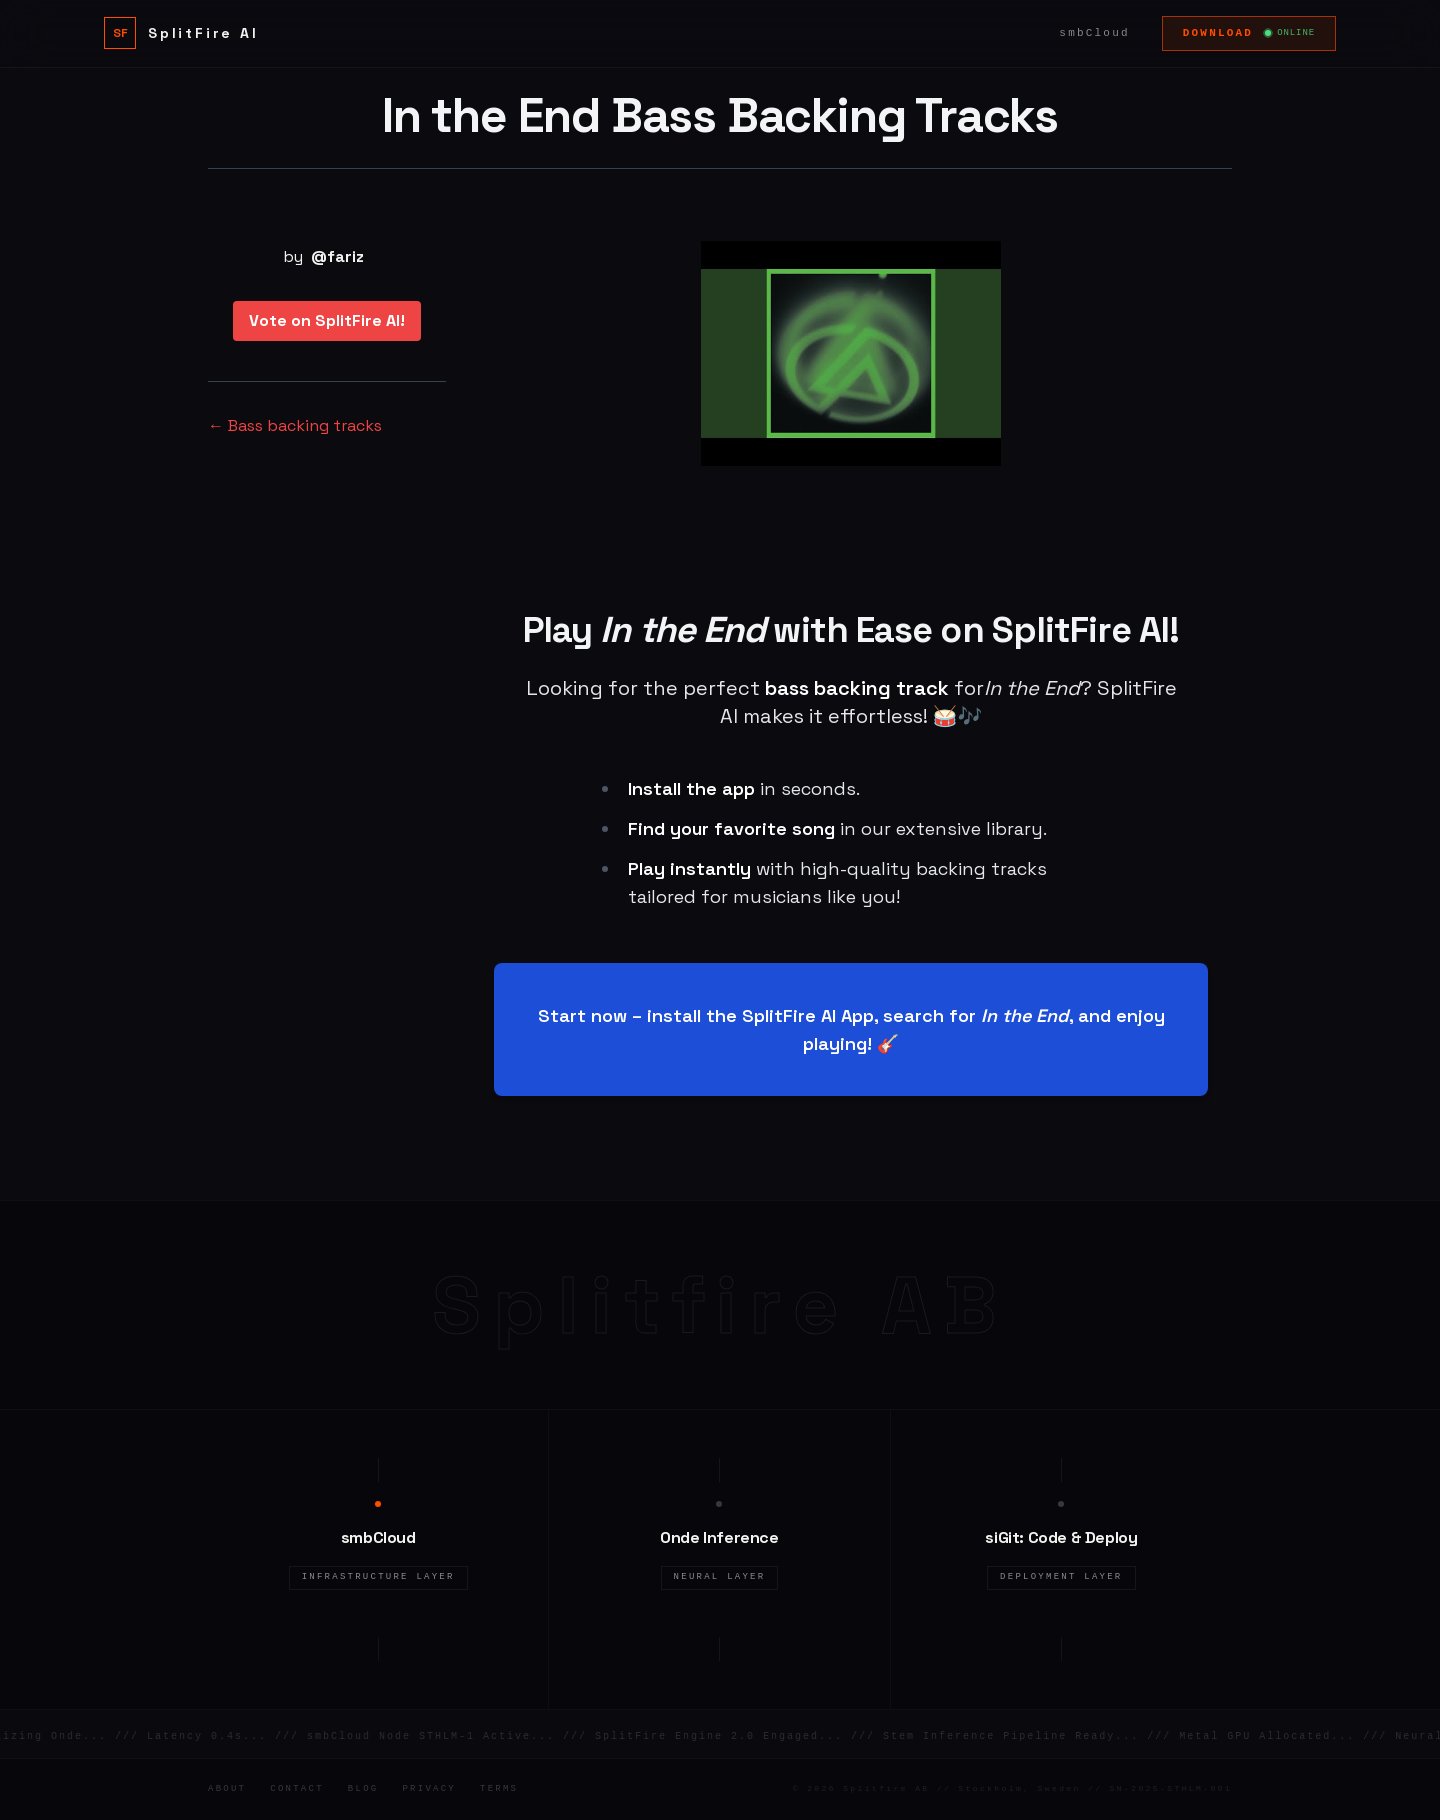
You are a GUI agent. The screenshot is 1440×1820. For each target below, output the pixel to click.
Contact (297, 1789)
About (227, 1789)
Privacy (429, 1789)
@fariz (337, 256)
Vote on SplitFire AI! (327, 320)
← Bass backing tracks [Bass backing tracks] (295, 425)
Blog (363, 1789)
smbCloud (1094, 33)
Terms (499, 1789)
